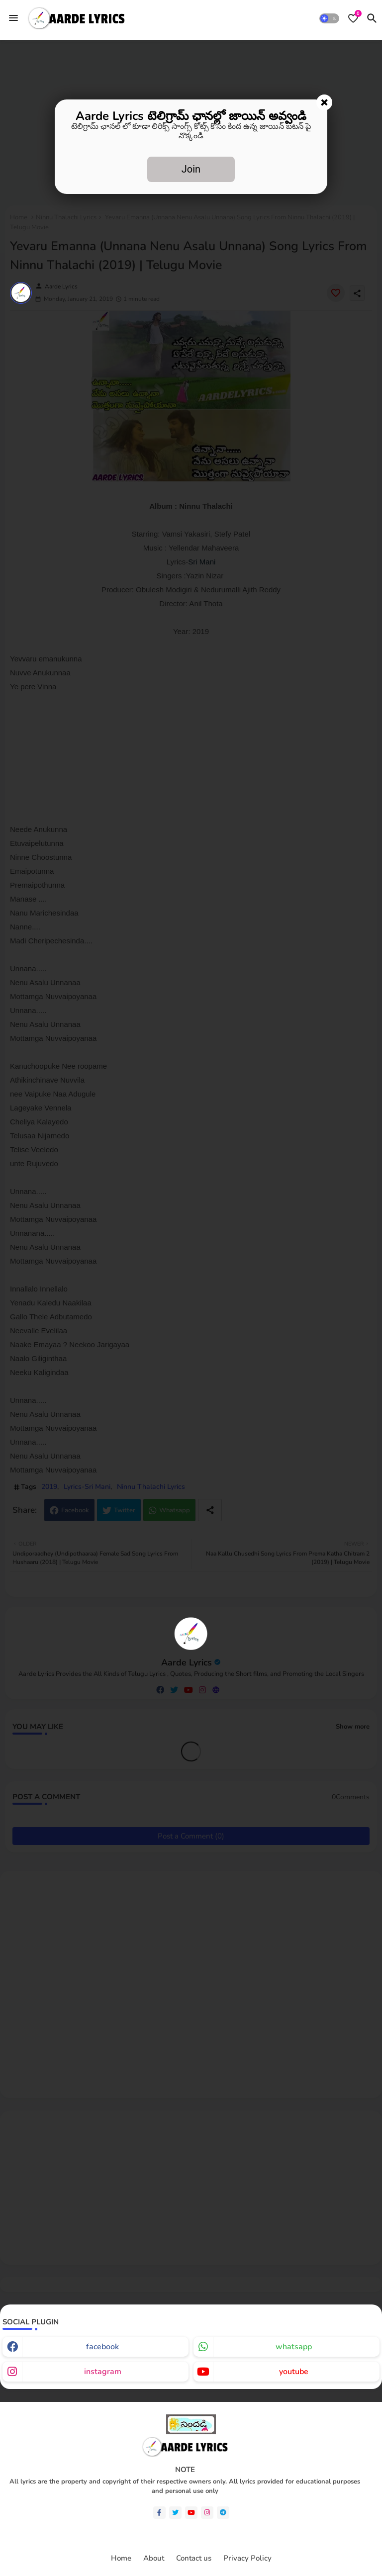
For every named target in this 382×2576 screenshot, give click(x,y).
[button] (329, 18)
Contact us (193, 2558)
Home (121, 2558)
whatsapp (294, 2346)
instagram (102, 2371)
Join (191, 169)
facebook (102, 2346)
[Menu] (13, 18)
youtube (293, 2371)
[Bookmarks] (353, 18)
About (153, 2558)
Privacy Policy (247, 2558)
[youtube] (191, 2512)
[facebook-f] (159, 2512)
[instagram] (207, 2512)
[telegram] (223, 2512)
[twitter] (175, 2512)
